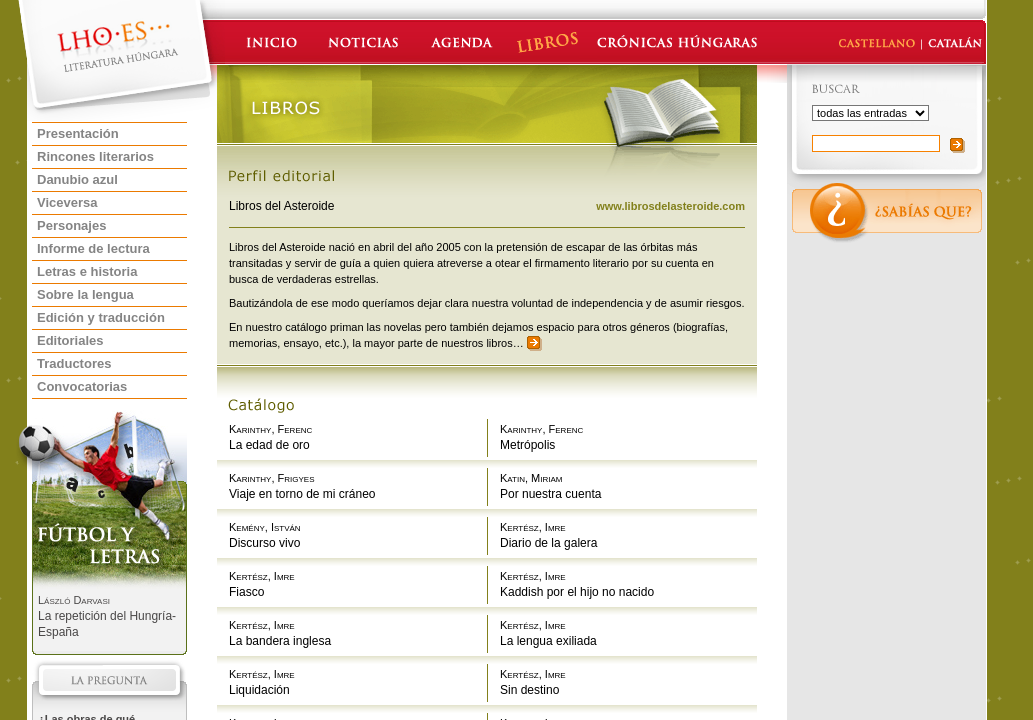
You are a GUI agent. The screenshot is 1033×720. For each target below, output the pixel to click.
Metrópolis (527, 445)
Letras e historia (87, 271)
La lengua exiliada (548, 641)
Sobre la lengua (85, 294)
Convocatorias (82, 386)
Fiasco (246, 592)
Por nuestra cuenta (550, 494)
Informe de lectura (93, 248)
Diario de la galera (548, 543)
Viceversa (67, 202)
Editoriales (70, 340)
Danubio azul (77, 179)
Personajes (71, 225)
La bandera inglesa (280, 641)
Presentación (78, 133)
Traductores (74, 363)
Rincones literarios (95, 156)
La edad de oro (269, 445)
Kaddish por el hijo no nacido (577, 592)
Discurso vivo (264, 543)
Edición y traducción (101, 317)
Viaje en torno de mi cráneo (302, 494)
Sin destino (529, 690)
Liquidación (259, 690)
